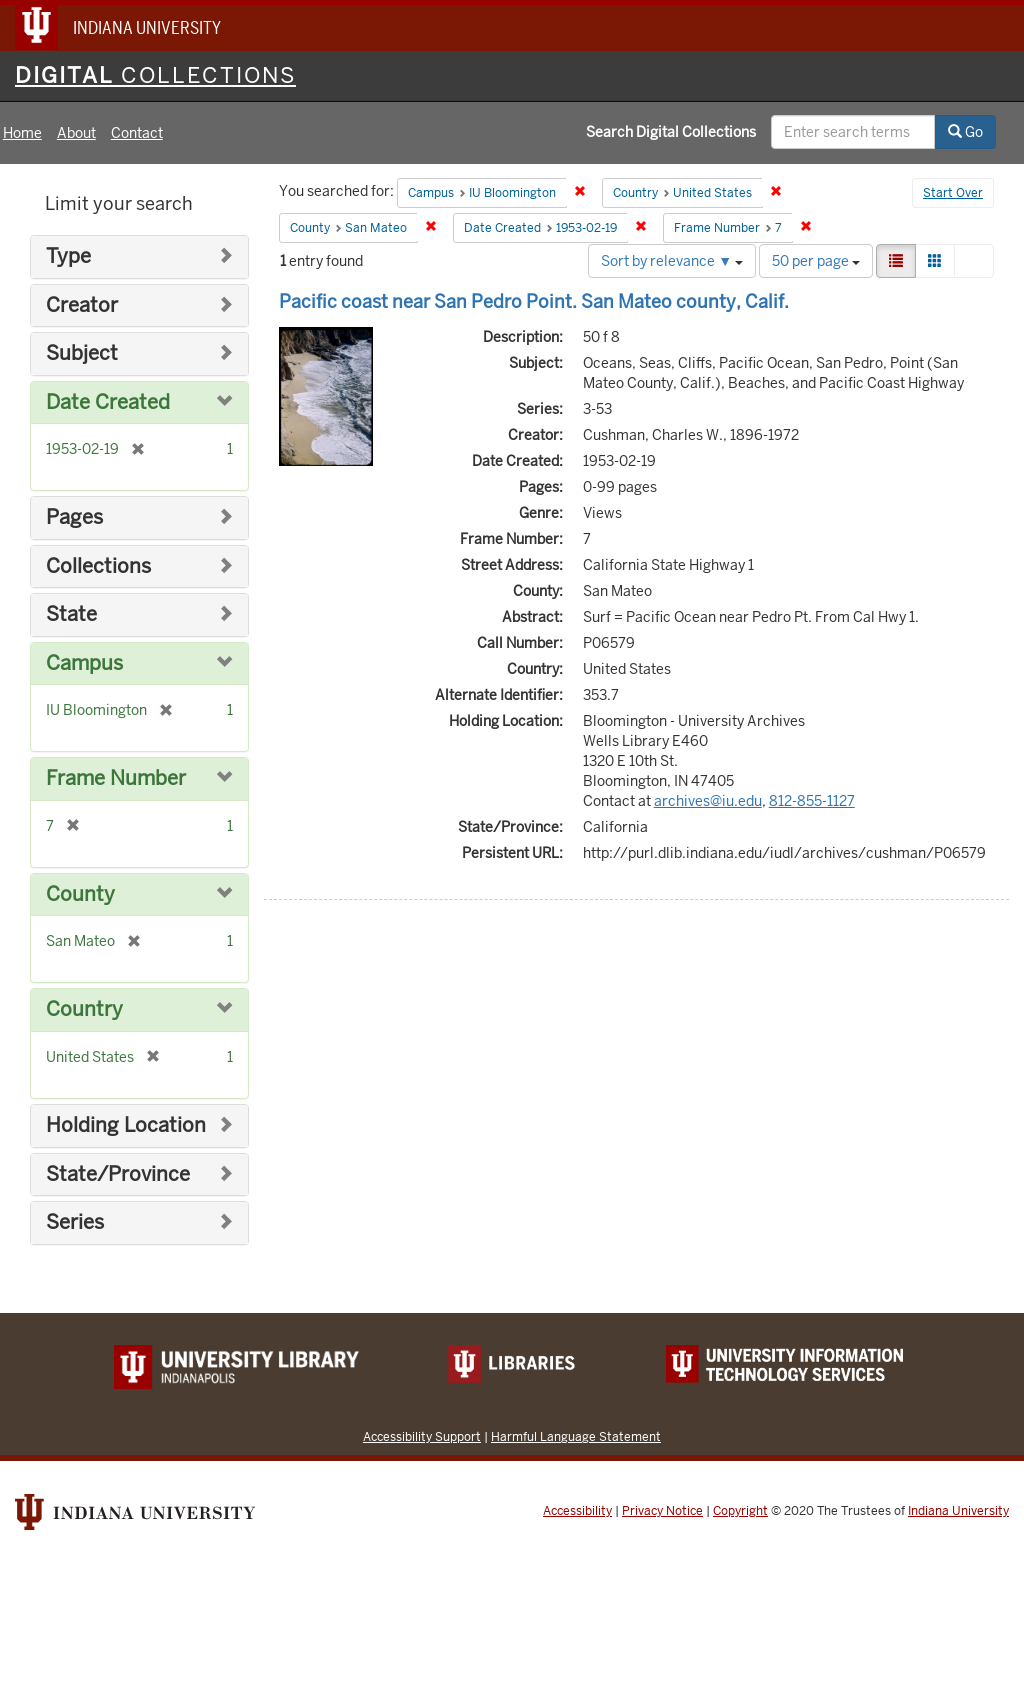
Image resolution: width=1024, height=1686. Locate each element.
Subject (82, 353)
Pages (74, 517)
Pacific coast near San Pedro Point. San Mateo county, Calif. (534, 301)
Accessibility (577, 1511)
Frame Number (116, 778)
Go (965, 132)
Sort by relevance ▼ (672, 261)
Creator (82, 305)
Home (22, 133)
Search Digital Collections (671, 132)
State (71, 614)
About (76, 133)
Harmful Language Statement (576, 1436)
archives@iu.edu (708, 801)
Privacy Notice (662, 1511)
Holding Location (126, 1125)
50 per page (816, 261)
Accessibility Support (422, 1436)
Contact (137, 133)
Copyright (740, 1511)
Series (75, 1222)
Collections (98, 566)
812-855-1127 (812, 801)
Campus (84, 663)
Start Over (953, 193)
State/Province (118, 1174)
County (80, 894)
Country (84, 1009)
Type (68, 256)
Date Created (108, 402)
